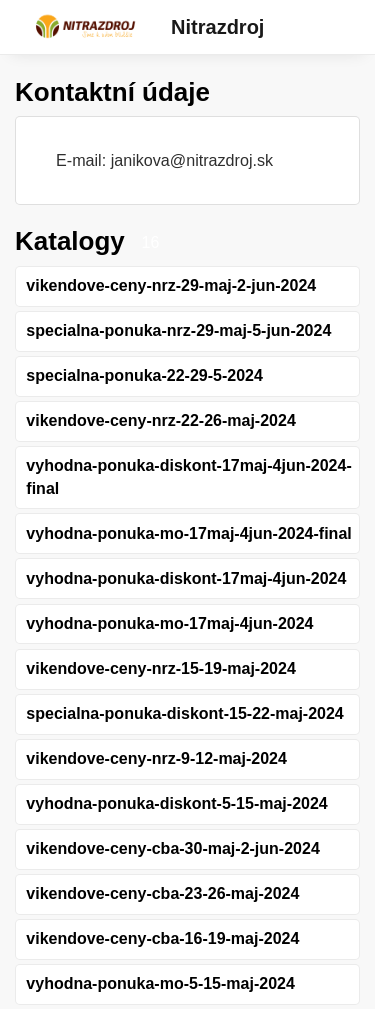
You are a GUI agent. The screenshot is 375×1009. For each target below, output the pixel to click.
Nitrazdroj (217, 27)
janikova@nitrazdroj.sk (192, 160)
